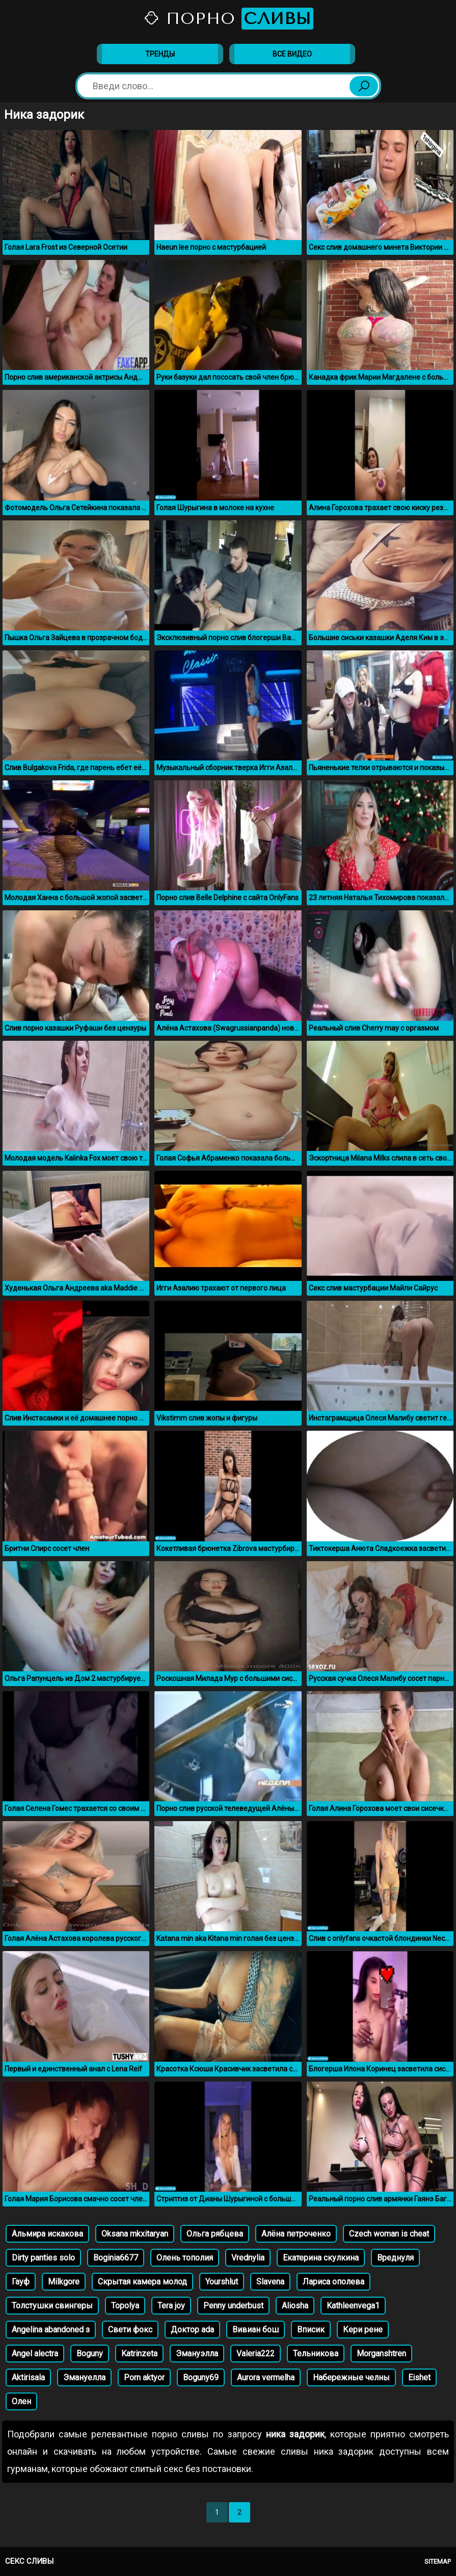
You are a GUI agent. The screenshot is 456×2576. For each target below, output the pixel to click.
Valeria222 (255, 2353)
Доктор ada (192, 2329)
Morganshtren (381, 2353)
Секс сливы (29, 2561)
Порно (228, 19)
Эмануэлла (197, 2353)
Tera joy (171, 2305)
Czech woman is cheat (389, 2234)
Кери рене (363, 2329)
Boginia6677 (115, 2258)
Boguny (89, 2353)
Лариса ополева (333, 2281)
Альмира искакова (47, 2234)
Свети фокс (130, 2329)
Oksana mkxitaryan (134, 2234)
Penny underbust (233, 2305)
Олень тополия (184, 2258)
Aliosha (295, 2305)
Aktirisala (28, 2377)
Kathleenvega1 (353, 2305)
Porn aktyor (144, 2377)
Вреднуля (395, 2258)
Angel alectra (35, 2353)
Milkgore (63, 2281)
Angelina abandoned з (51, 2329)
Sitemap (437, 2561)
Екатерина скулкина (321, 2258)
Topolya (125, 2305)
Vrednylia (247, 2258)
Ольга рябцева (214, 2234)
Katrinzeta (139, 2353)
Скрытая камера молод (142, 2281)
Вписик (311, 2329)
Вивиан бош (255, 2329)
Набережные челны (351, 2377)
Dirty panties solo (43, 2258)
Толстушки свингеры (52, 2305)
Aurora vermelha (265, 2377)
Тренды (160, 54)
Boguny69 (201, 2377)
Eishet (419, 2377)
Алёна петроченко (296, 2234)
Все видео (292, 54)
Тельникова (315, 2353)
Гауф (21, 2281)
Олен (21, 2401)
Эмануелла (84, 2377)
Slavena (270, 2281)
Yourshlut (221, 2281)
